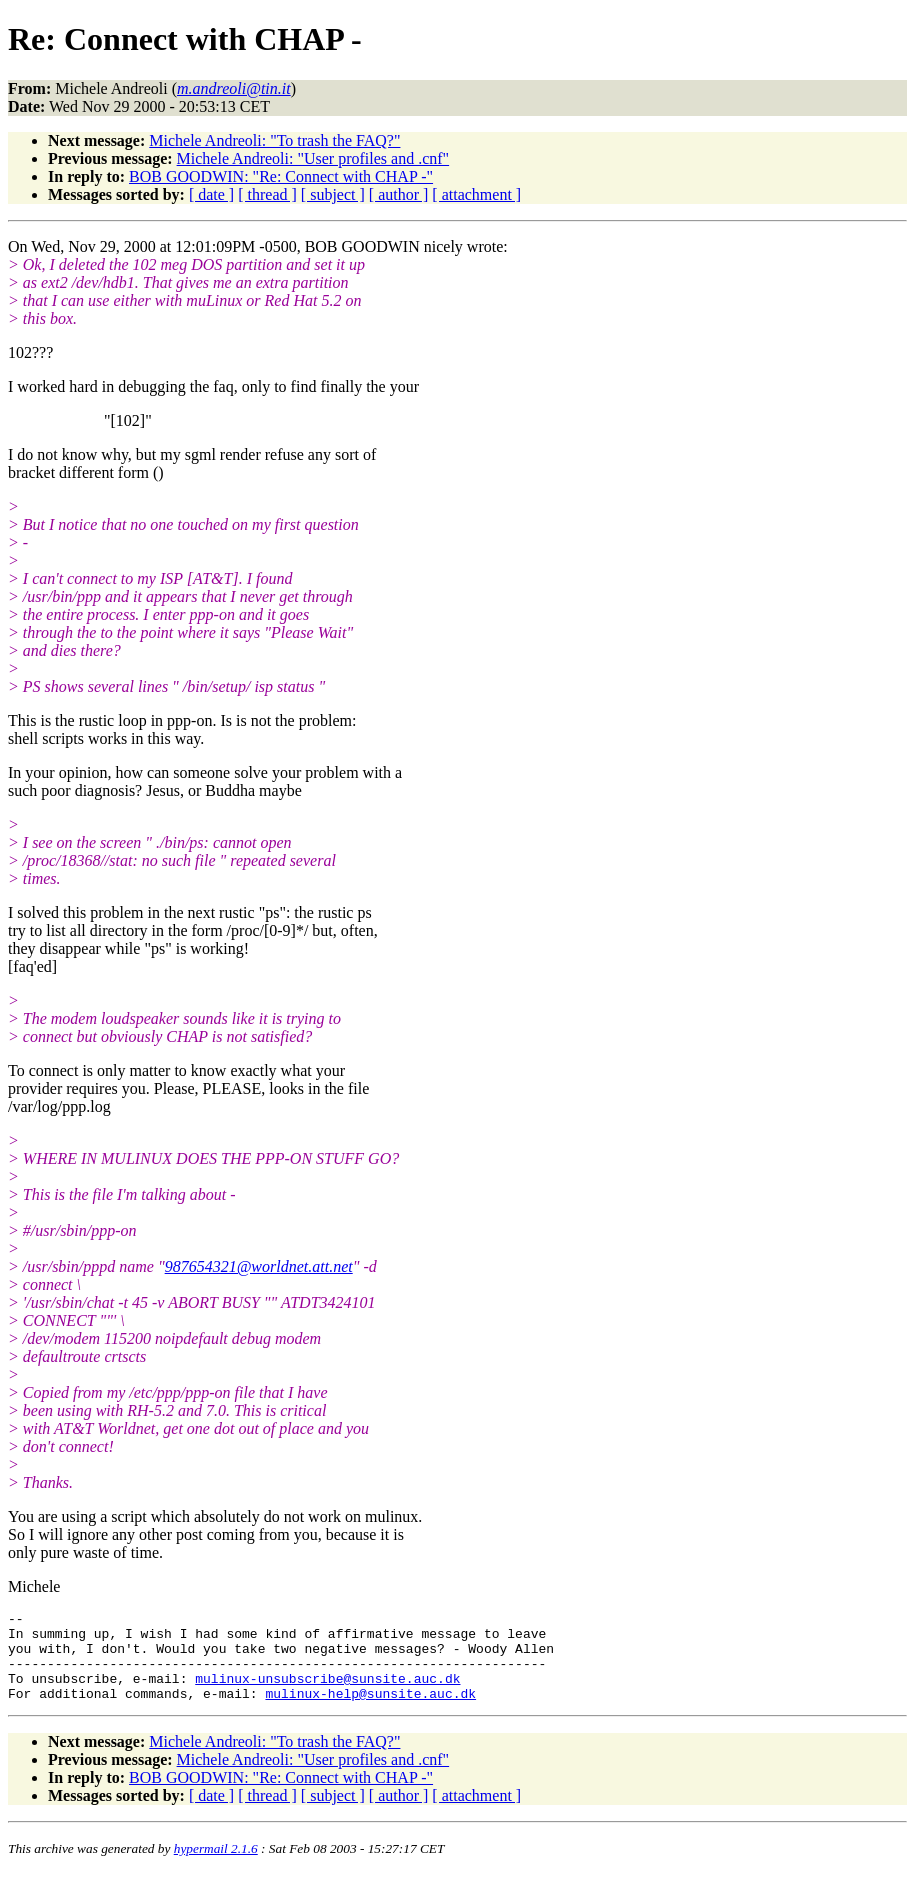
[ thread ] (267, 194)
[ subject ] (333, 194)
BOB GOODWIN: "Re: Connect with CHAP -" (281, 176)
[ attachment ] (476, 194)
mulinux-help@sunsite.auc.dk (370, 1711)
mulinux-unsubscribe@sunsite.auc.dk (327, 1693)
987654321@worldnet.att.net (259, 1266)
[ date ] (211, 194)
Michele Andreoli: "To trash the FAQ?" (274, 140)
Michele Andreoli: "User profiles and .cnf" (313, 158)
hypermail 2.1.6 (216, 1866)
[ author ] (399, 194)
